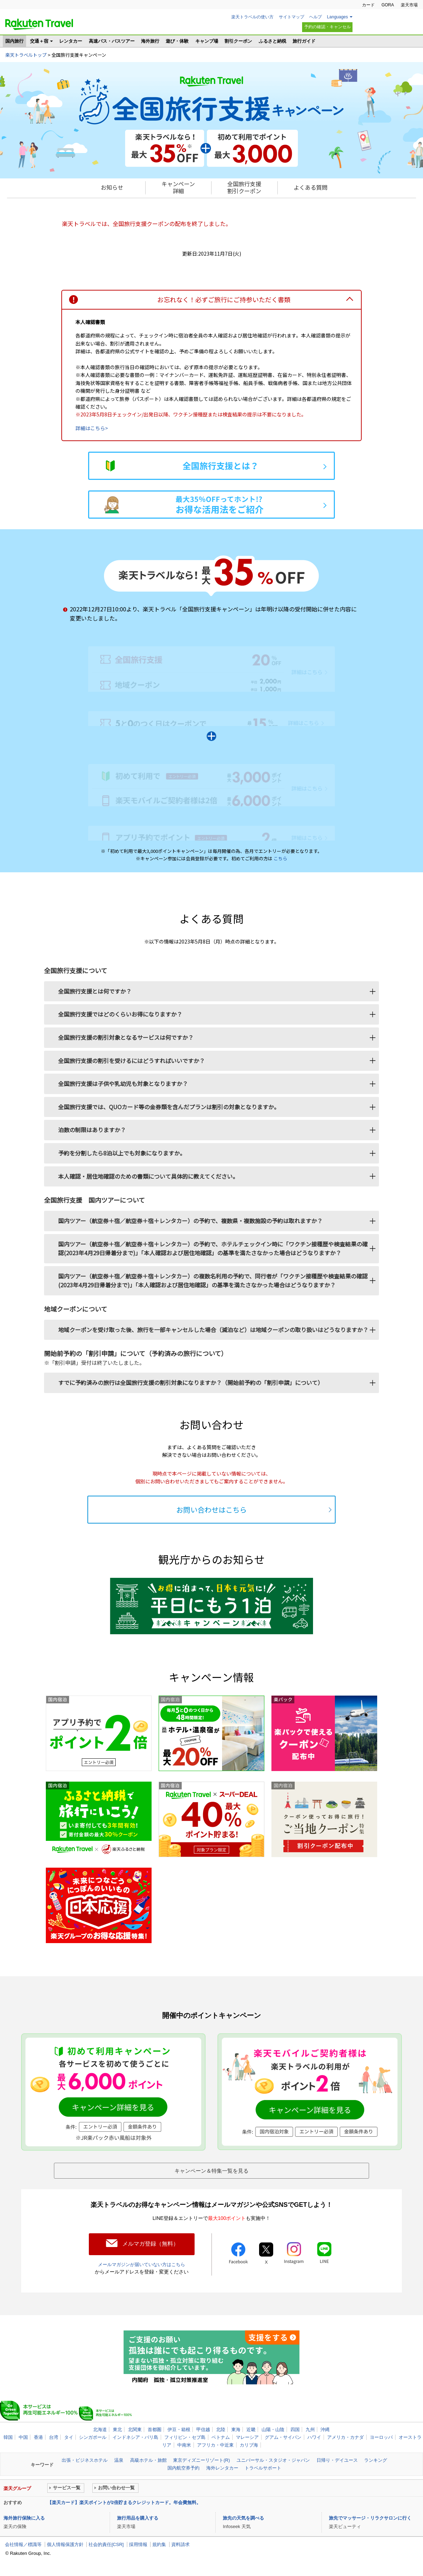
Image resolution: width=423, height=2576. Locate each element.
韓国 (8, 2436)
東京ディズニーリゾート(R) (201, 2459)
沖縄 (325, 2428)
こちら (280, 858)
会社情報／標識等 (23, 2543)
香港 (38, 2436)
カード (368, 4)
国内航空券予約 (183, 2467)
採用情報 (138, 2543)
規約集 (159, 2543)
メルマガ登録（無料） (150, 2243)
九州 (310, 2428)
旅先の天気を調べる (243, 2517)
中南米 (184, 2444)
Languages (337, 16)
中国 (23, 2436)
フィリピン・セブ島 (185, 2436)
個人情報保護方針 (65, 2543)
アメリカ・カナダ (345, 2436)
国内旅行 (14, 41)
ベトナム (221, 2436)
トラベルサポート (263, 2467)
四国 (295, 2428)
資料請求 (180, 2543)
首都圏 (154, 2428)
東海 (235, 2428)
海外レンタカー (222, 2467)
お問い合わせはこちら (211, 1509)
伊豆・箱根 (178, 2428)
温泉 (118, 2459)
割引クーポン (238, 41)
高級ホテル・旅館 (148, 2459)
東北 (117, 2428)
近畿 (251, 2428)
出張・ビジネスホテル (85, 2459)
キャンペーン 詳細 (178, 187)
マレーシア (247, 2436)
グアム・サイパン (283, 2436)
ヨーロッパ (381, 2436)
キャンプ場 (206, 41)
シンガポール (92, 2436)
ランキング (375, 2459)
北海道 (100, 2428)
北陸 (220, 2428)
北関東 (135, 2428)
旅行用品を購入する (137, 2517)
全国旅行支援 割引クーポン (244, 187)
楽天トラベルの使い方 (252, 16)
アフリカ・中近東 (215, 2444)
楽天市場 (409, 4)
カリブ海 (249, 2444)
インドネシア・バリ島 (135, 2436)
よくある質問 (310, 187)
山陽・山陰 (273, 2428)
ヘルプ (315, 16)
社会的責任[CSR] (106, 2543)
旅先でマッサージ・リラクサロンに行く (370, 2517)
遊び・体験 (177, 41)
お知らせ (112, 187)
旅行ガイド (304, 41)
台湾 (53, 2436)
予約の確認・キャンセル (327, 26)
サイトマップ (291, 16)
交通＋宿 (39, 41)
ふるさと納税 (272, 41)
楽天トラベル (39, 24)
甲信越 (203, 2428)
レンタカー (70, 41)
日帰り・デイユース (337, 2459)
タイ (68, 2436)
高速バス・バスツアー (112, 41)
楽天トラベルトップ (26, 54)
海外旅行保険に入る (24, 2517)
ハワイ (314, 2436)
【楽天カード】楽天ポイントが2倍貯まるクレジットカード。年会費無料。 (124, 2501)
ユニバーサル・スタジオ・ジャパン (273, 2459)
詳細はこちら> (91, 428)
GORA (387, 4)
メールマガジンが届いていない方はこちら (142, 2263)
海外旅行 (150, 41)
